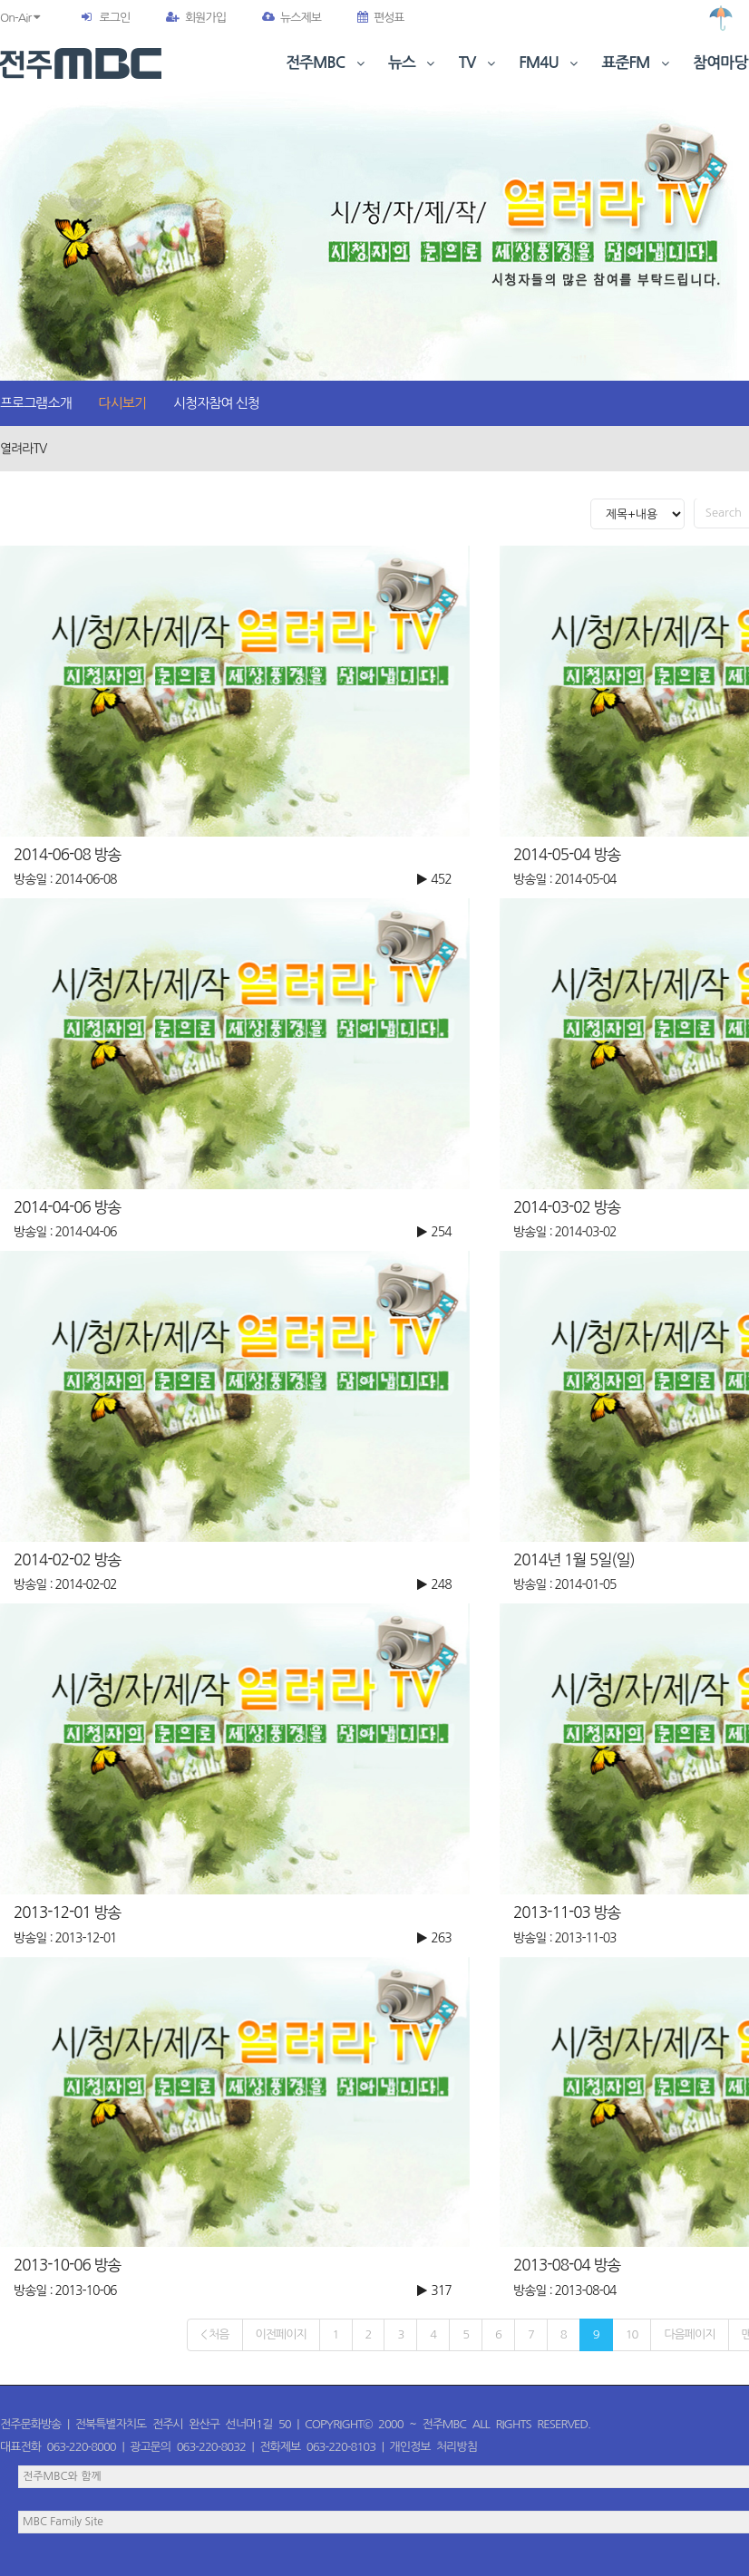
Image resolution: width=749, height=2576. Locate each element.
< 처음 (214, 2334)
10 (632, 2334)
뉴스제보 (291, 18)
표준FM (638, 63)
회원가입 (196, 18)
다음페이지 (689, 2334)
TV (479, 63)
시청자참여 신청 (216, 403)
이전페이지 (281, 2334)
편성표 (380, 18)
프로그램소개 (36, 403)
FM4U (550, 63)
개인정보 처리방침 (433, 2447)
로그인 (114, 18)
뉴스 (413, 63)
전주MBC (327, 63)
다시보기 (122, 403)
